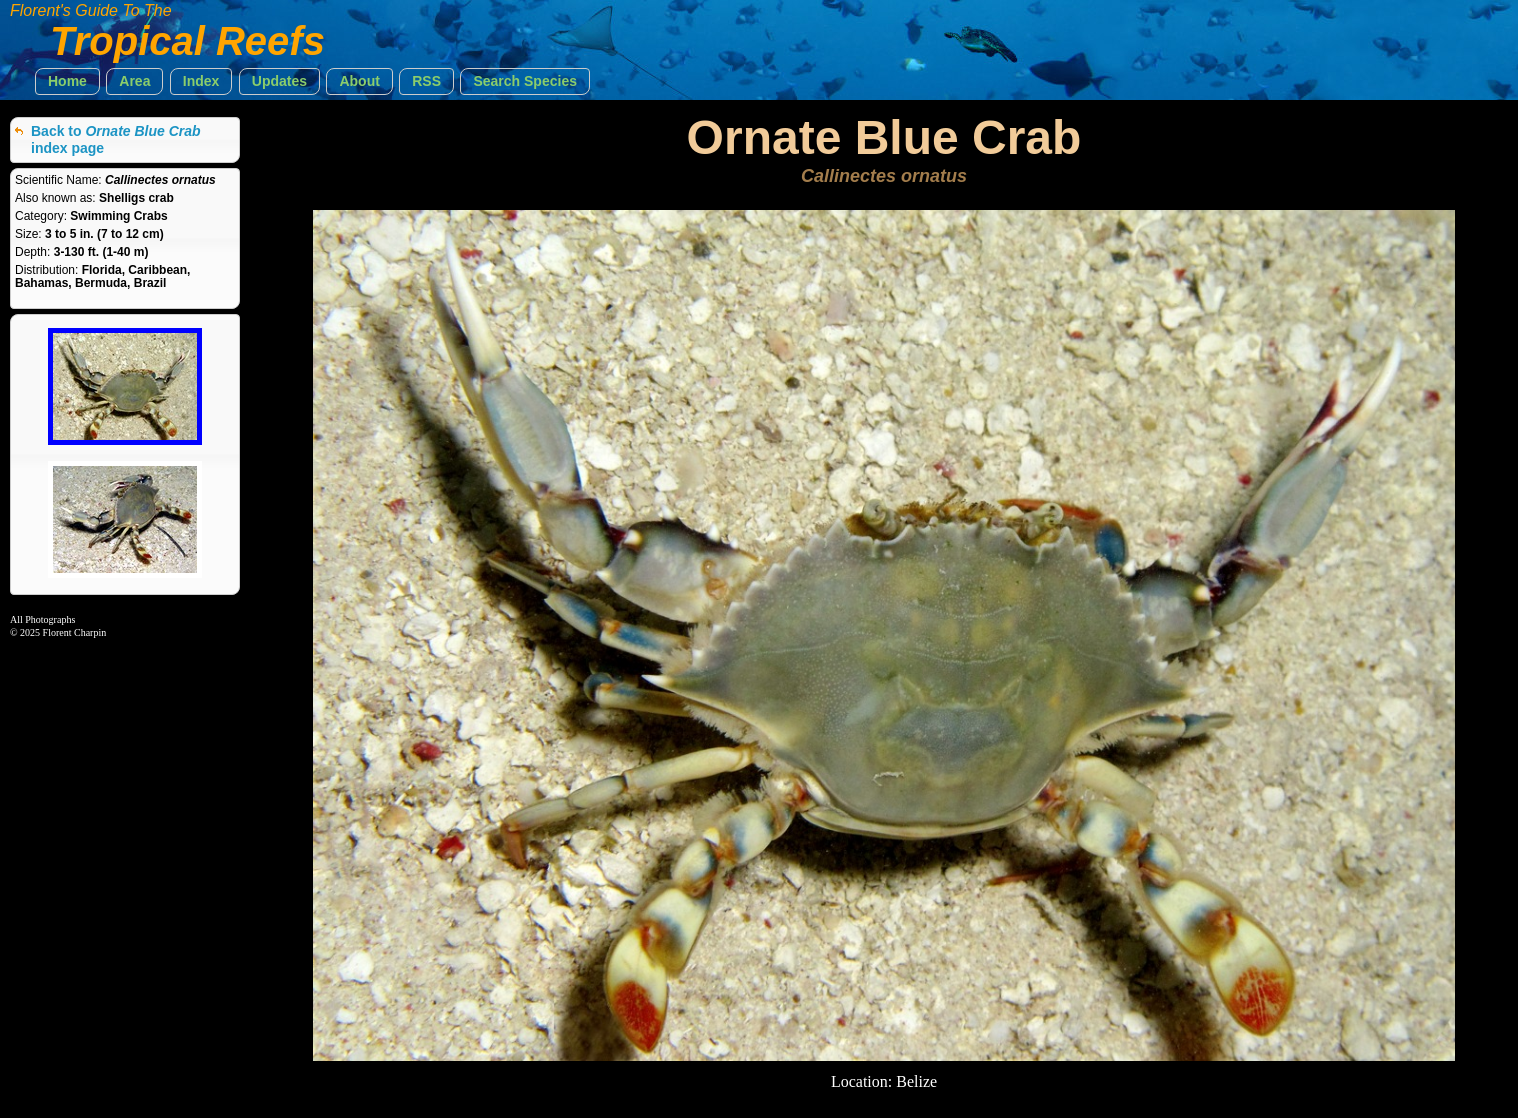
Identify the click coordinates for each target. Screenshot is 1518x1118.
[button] (67, 81)
